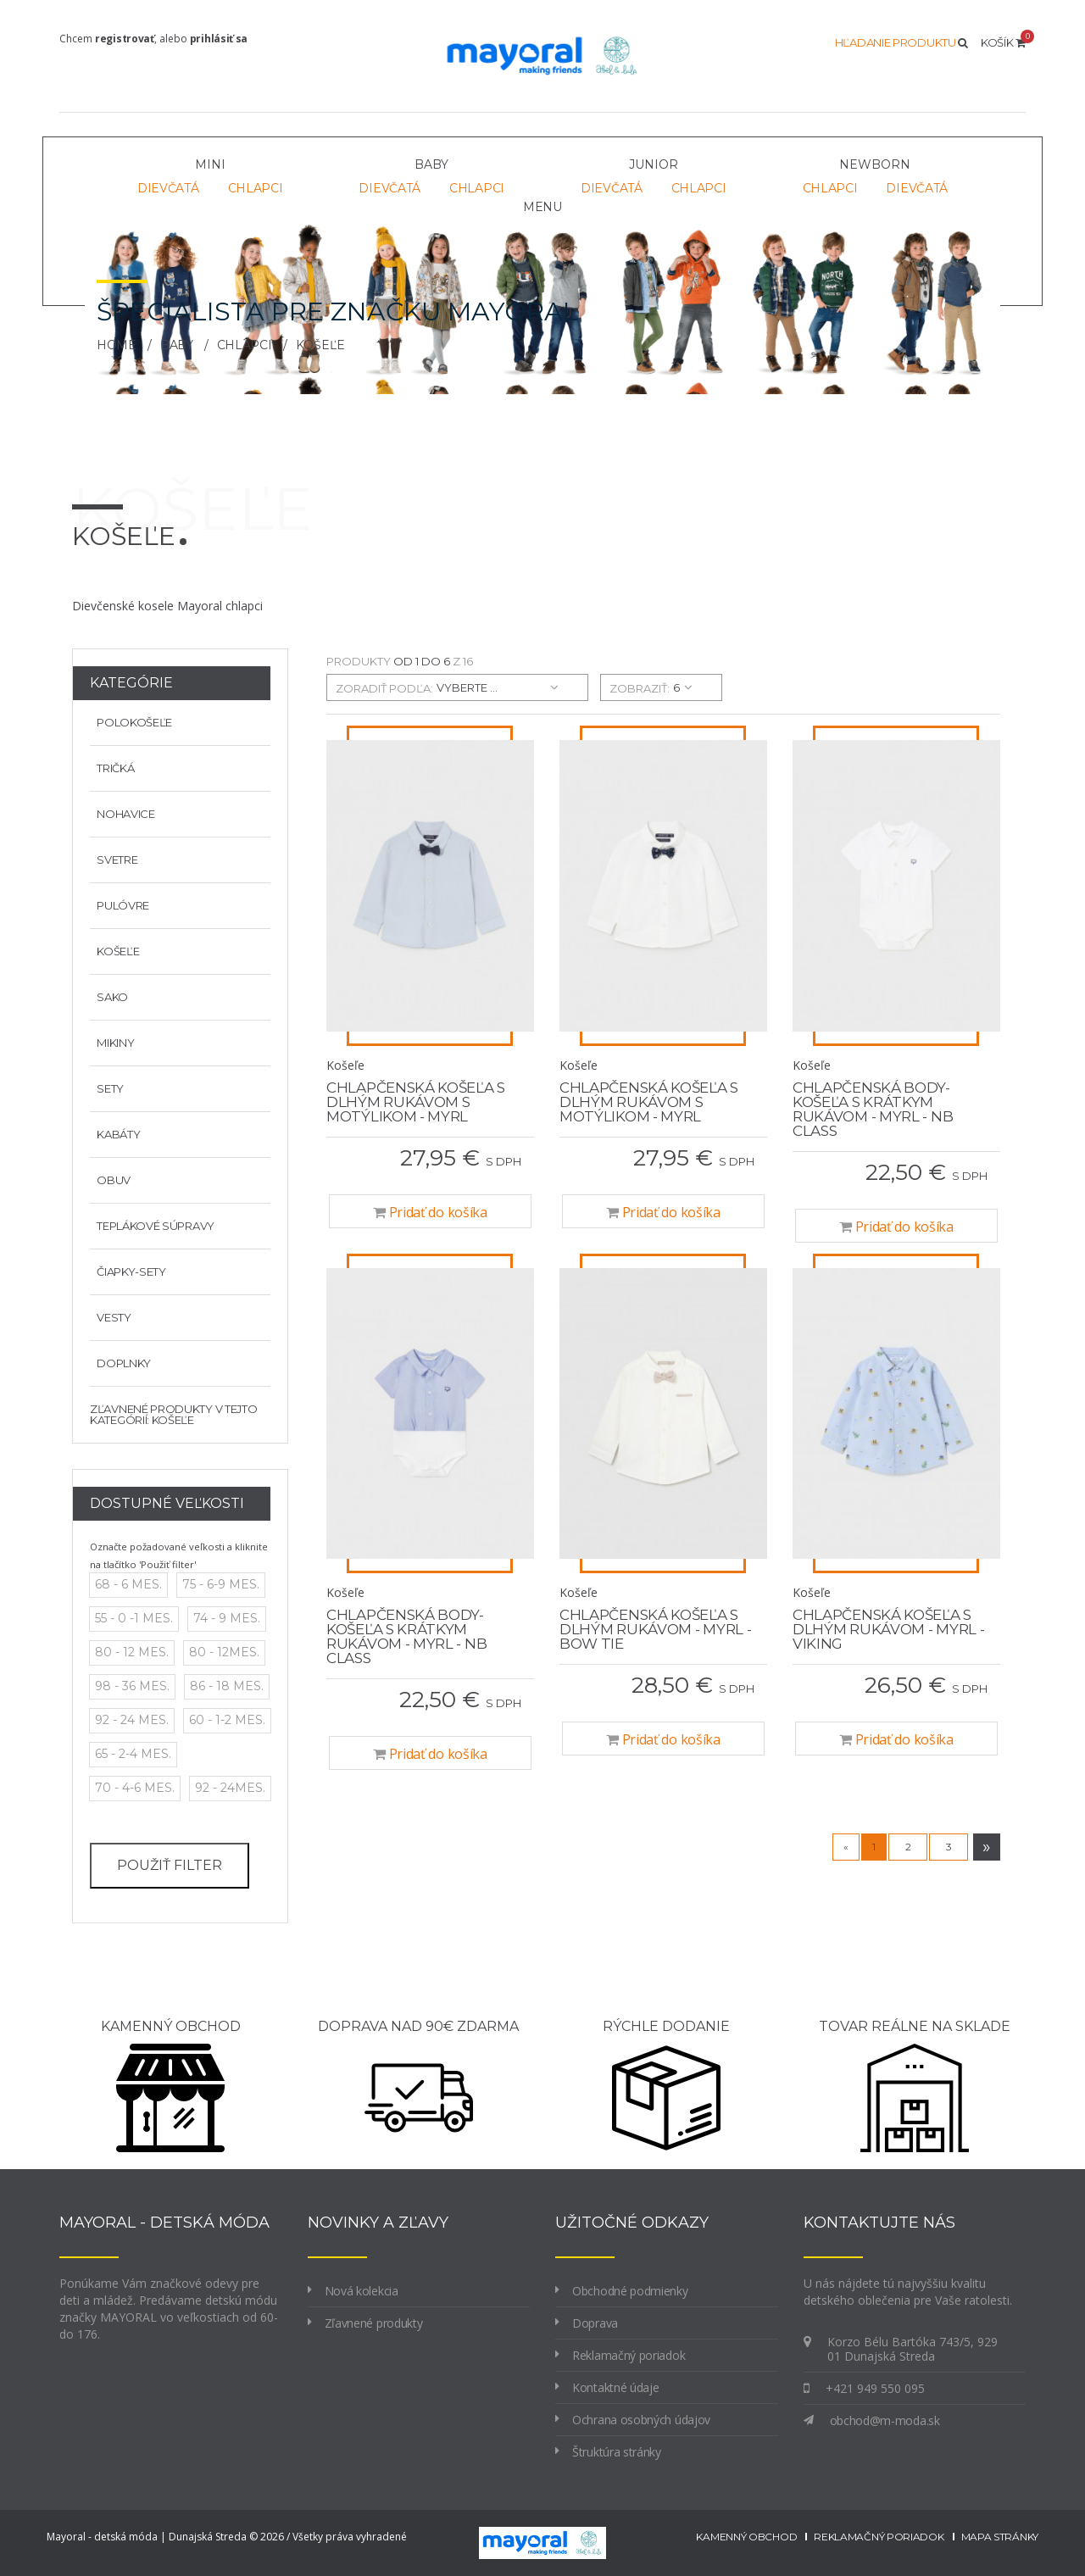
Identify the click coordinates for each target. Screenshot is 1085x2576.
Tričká (112, 768)
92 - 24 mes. (132, 1720)
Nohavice (122, 814)
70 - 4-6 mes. (135, 1787)
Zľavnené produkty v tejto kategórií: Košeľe (174, 1414)
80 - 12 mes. (132, 1652)
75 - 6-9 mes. (220, 1584)
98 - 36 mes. (132, 1686)
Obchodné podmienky (630, 2291)
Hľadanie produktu (901, 42)
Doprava (595, 2323)
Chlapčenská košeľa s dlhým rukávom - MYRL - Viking (888, 1629)
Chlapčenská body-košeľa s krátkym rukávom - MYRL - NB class (873, 1109)
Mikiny (112, 1042)
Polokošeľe (131, 722)
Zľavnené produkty (374, 2323)
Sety (107, 1088)
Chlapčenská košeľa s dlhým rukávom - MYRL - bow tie (655, 1629)
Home (116, 345)
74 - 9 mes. (226, 1618)
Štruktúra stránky (616, 2452)
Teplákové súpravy (152, 1225)
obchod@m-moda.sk (885, 2420)
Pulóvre (119, 905)
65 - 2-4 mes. (133, 1753)
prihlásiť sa (219, 38)
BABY (176, 345)
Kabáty (115, 1134)
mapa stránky (999, 2536)
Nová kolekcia (361, 2291)
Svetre (113, 859)
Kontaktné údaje (615, 2387)
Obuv (110, 1180)
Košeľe (114, 951)
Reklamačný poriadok (628, 2355)
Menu (542, 207)
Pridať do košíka (430, 1212)
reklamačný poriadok (878, 2536)
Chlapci (255, 188)
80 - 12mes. (224, 1652)
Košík (1003, 42)
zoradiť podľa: (384, 688)
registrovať (124, 38)
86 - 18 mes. (227, 1686)
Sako (109, 997)
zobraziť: (639, 688)
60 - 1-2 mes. (227, 1720)
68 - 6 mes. (128, 1584)
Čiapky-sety (128, 1271)
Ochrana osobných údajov (641, 2420)
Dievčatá (168, 188)
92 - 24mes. (230, 1787)
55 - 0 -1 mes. (134, 1618)
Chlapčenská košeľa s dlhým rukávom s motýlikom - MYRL (415, 1102)
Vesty (110, 1317)
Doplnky (120, 1363)
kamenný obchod (746, 2536)
